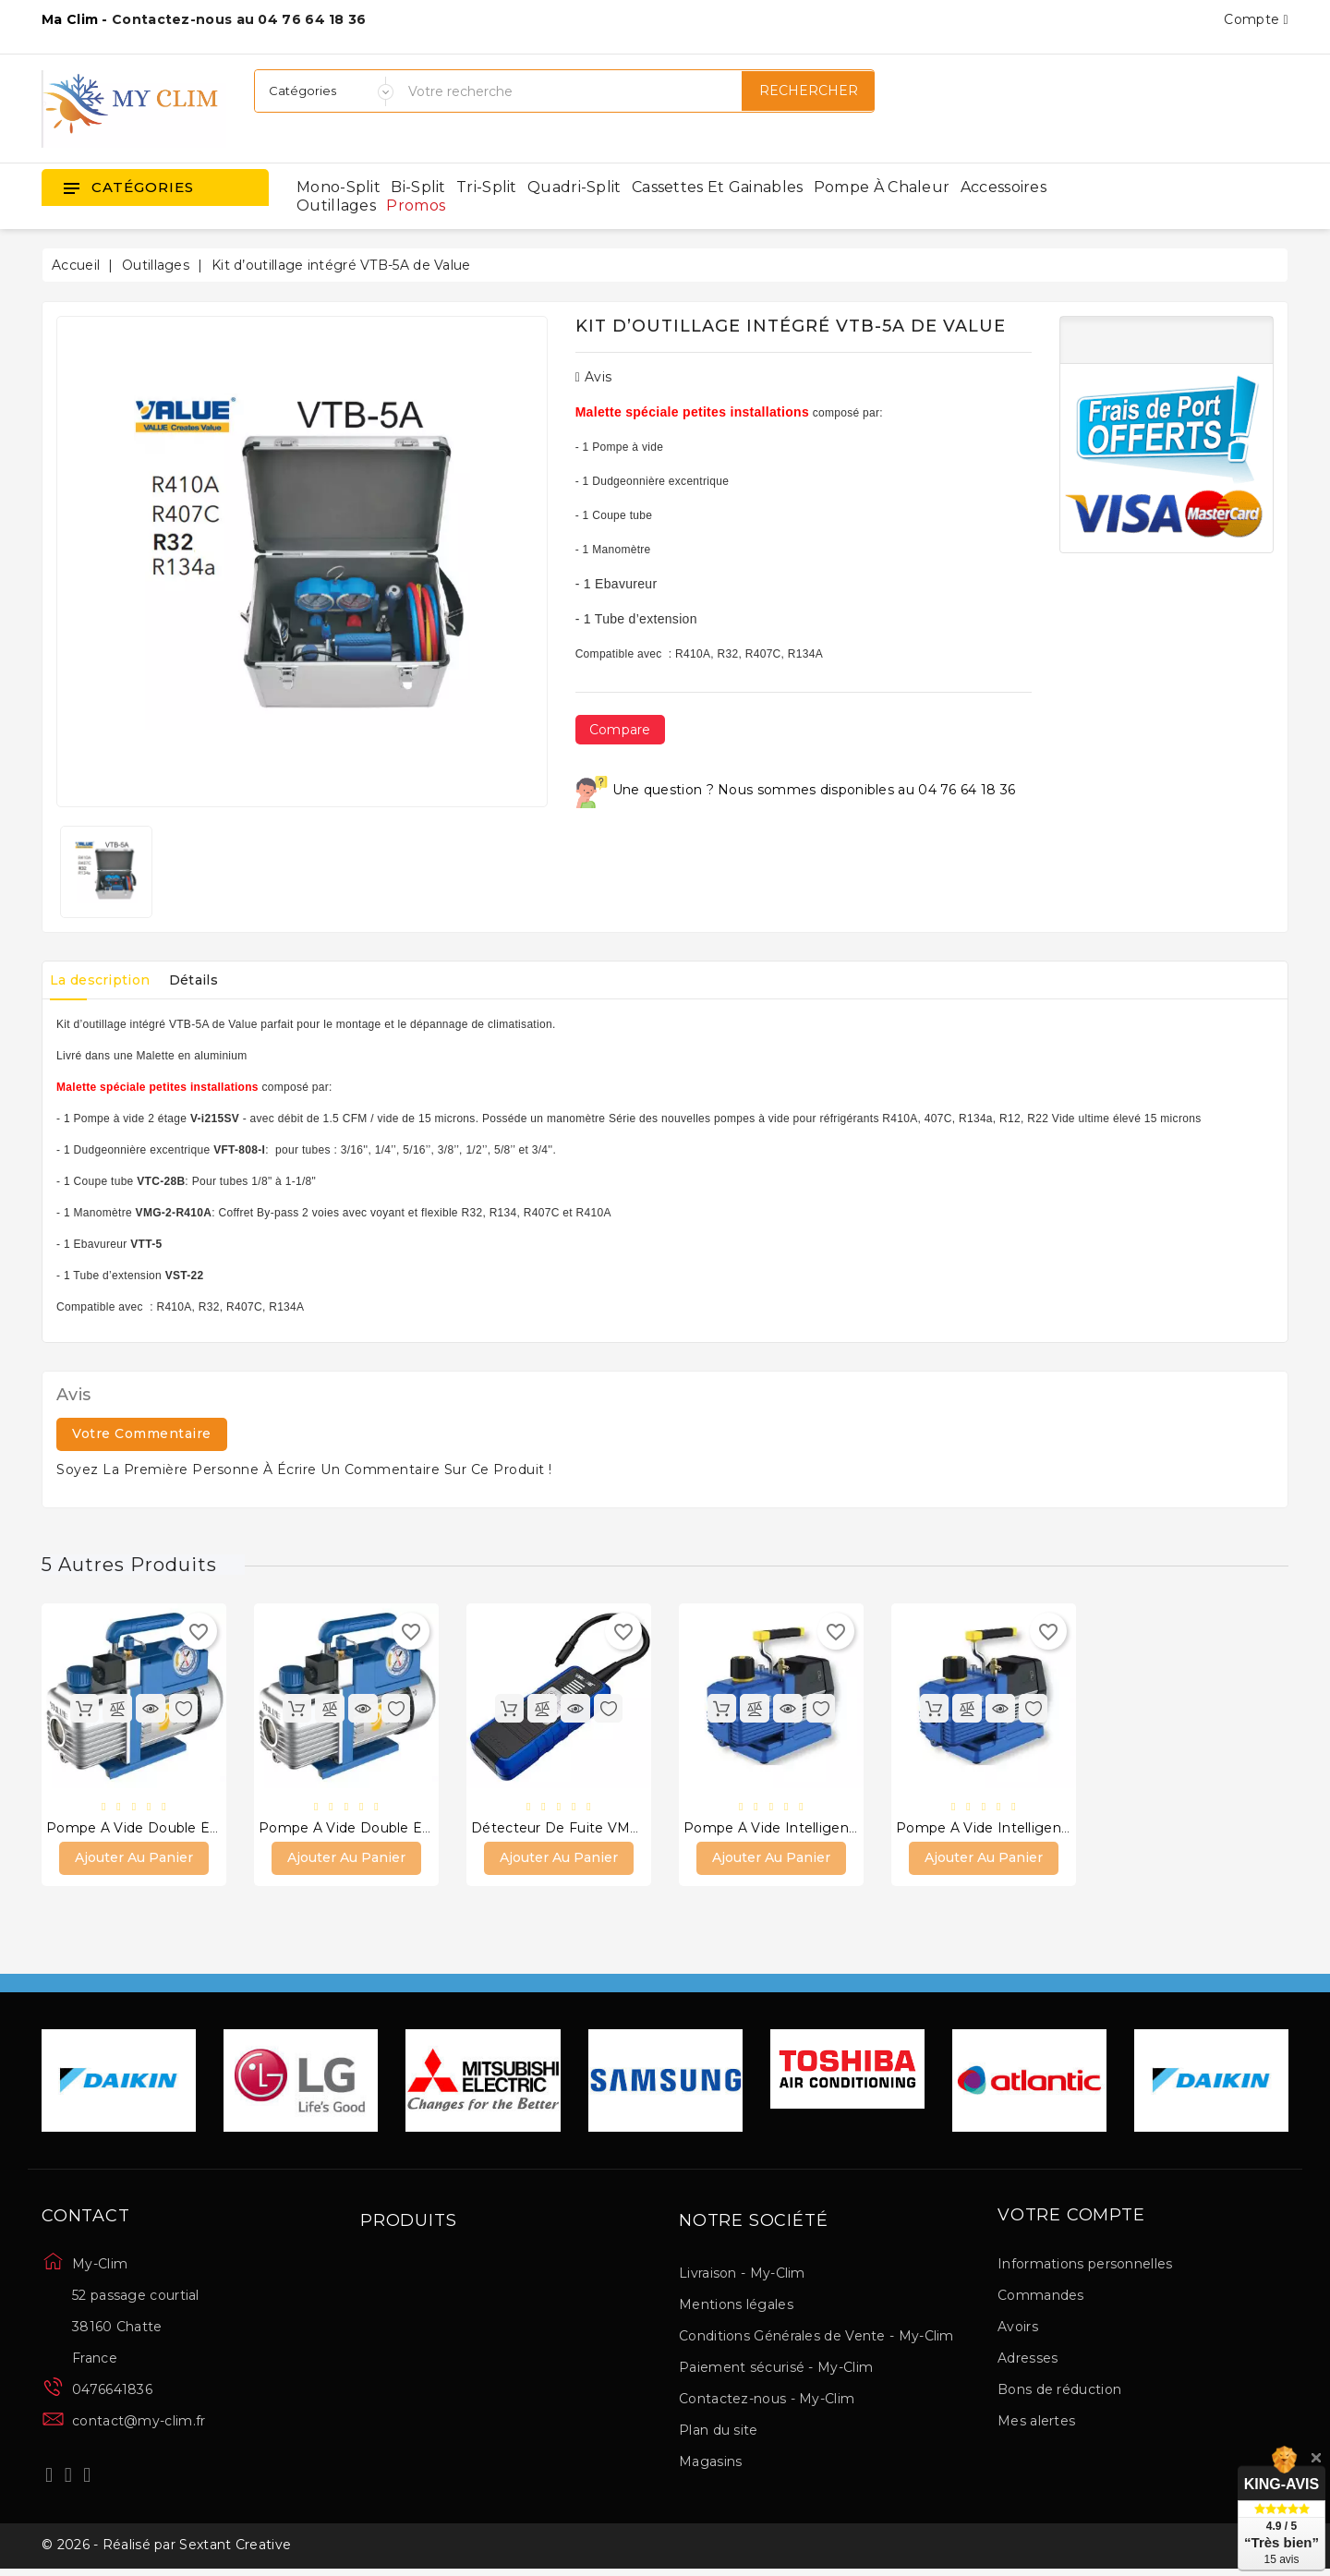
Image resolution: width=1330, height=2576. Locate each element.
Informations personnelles (1085, 2266)
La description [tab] (106, 980)
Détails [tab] (212, 980)
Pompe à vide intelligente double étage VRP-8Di (1066, 1829)
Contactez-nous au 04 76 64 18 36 (239, 19)
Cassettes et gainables (718, 187)
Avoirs (1018, 2329)
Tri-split (486, 187)
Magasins (710, 2464)
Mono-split (338, 187)
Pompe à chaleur (882, 187)
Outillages (336, 205)
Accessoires (1003, 187)
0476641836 (112, 2392)
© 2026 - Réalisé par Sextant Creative (166, 2551)
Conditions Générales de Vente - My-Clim (816, 2338)
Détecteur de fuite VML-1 (560, 1829)
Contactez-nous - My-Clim (766, 2401)
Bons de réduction (1059, 2392)
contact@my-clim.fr (138, 2423)
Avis (593, 377)
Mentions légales (736, 2307)
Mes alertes (1036, 2423)
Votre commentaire (142, 1433)
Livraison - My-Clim (742, 2276)
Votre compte (1071, 2218)
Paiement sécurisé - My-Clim (776, 2370)
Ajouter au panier (134, 1860)
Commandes (1041, 2298)
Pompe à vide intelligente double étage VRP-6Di (852, 1829)
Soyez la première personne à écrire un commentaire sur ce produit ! (304, 1469)
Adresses (1028, 2360)
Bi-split (418, 187)
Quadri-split (574, 187)
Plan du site (718, 2433)
